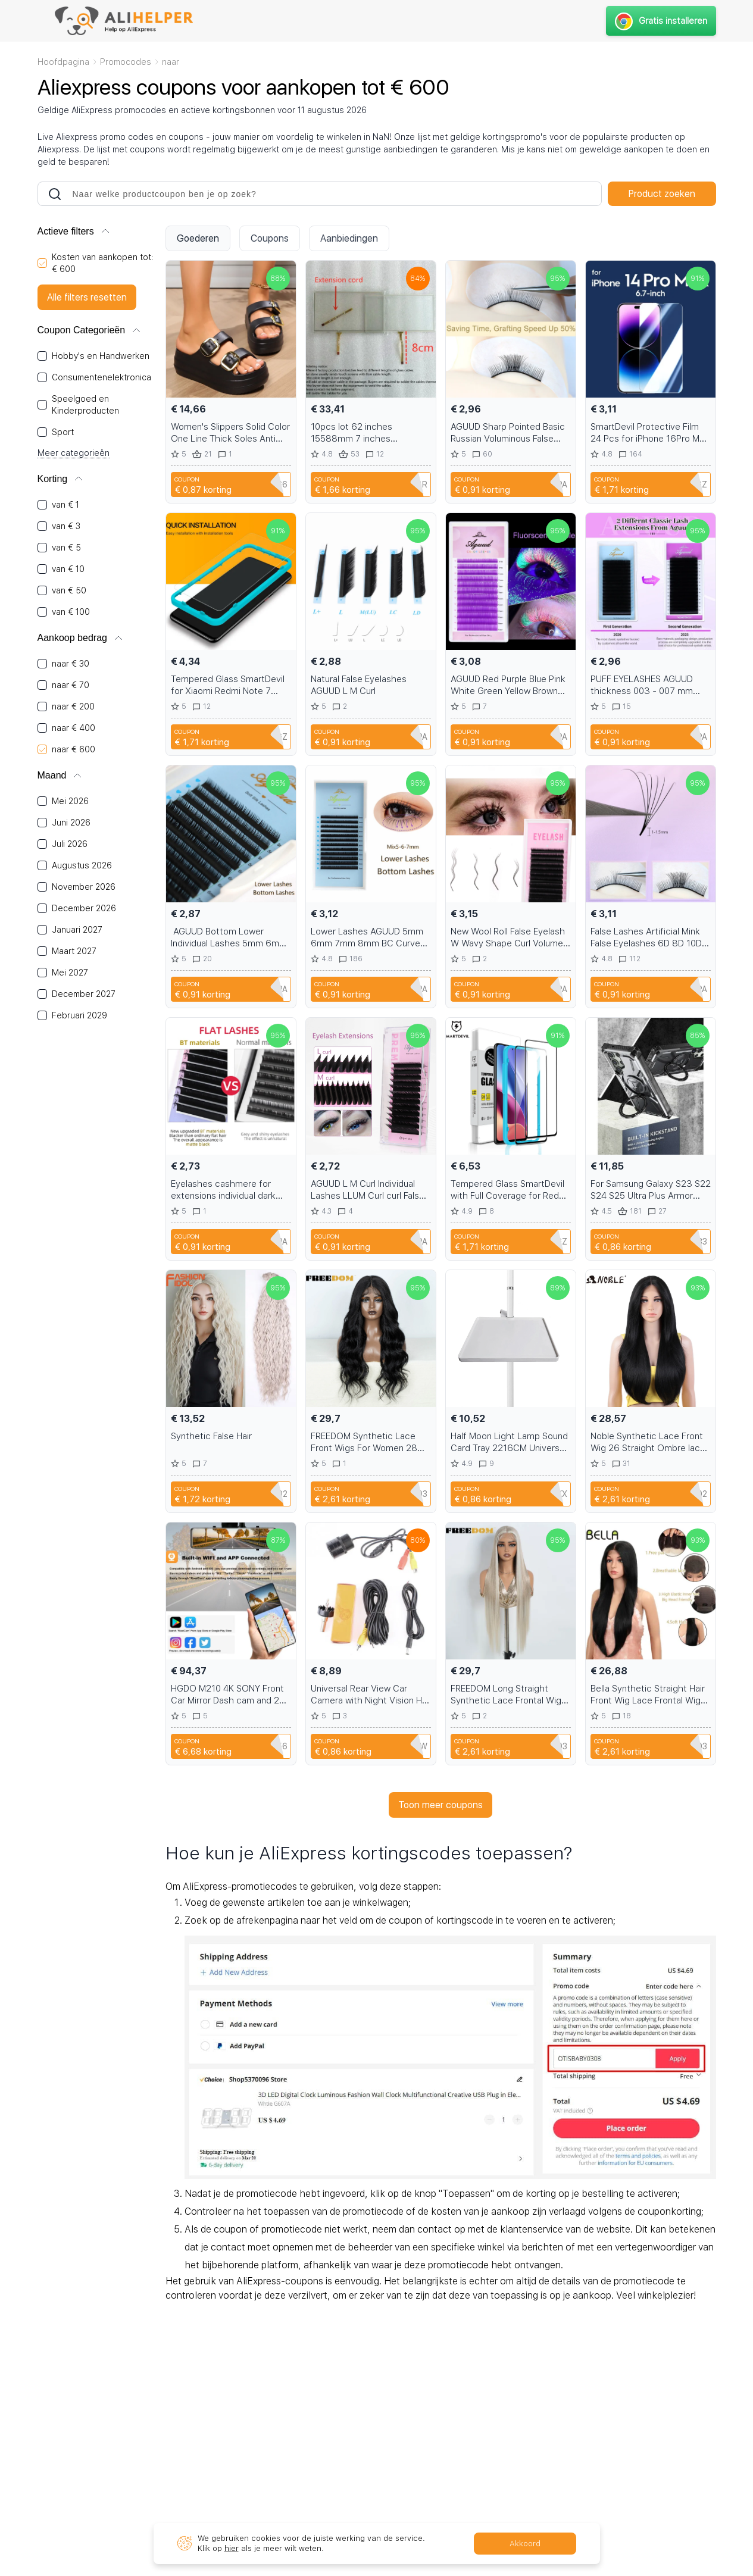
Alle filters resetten (87, 297)
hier (231, 2548)
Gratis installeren (661, 20)
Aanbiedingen (349, 238)
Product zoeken (662, 193)
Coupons (270, 238)
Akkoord (525, 2543)
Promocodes (125, 62)
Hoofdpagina (63, 62)
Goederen (198, 238)
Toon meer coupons (440, 1805)
